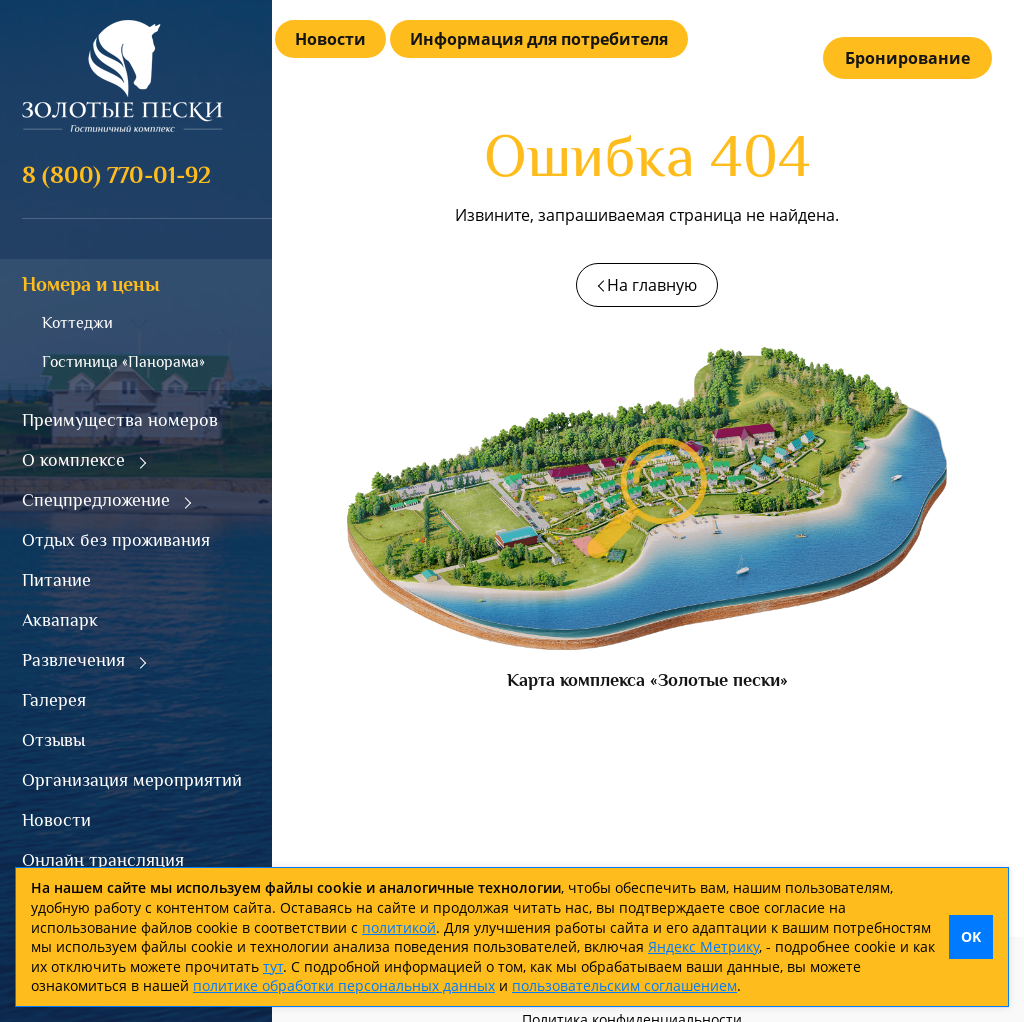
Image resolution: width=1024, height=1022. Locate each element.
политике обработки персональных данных (344, 985)
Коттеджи (77, 323)
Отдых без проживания (116, 540)
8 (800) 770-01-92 (116, 174)
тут (273, 966)
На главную (652, 285)
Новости (56, 820)
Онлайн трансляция (103, 860)
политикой (399, 927)
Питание (56, 580)
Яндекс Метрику (703, 946)
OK (971, 936)
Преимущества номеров (120, 420)
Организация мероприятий (132, 780)
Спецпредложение (96, 500)
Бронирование (907, 58)
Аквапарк (60, 620)
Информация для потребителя (539, 39)
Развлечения (73, 660)
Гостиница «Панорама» (123, 362)
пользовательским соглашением (624, 985)
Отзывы (53, 740)
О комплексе (73, 460)
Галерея (54, 700)
